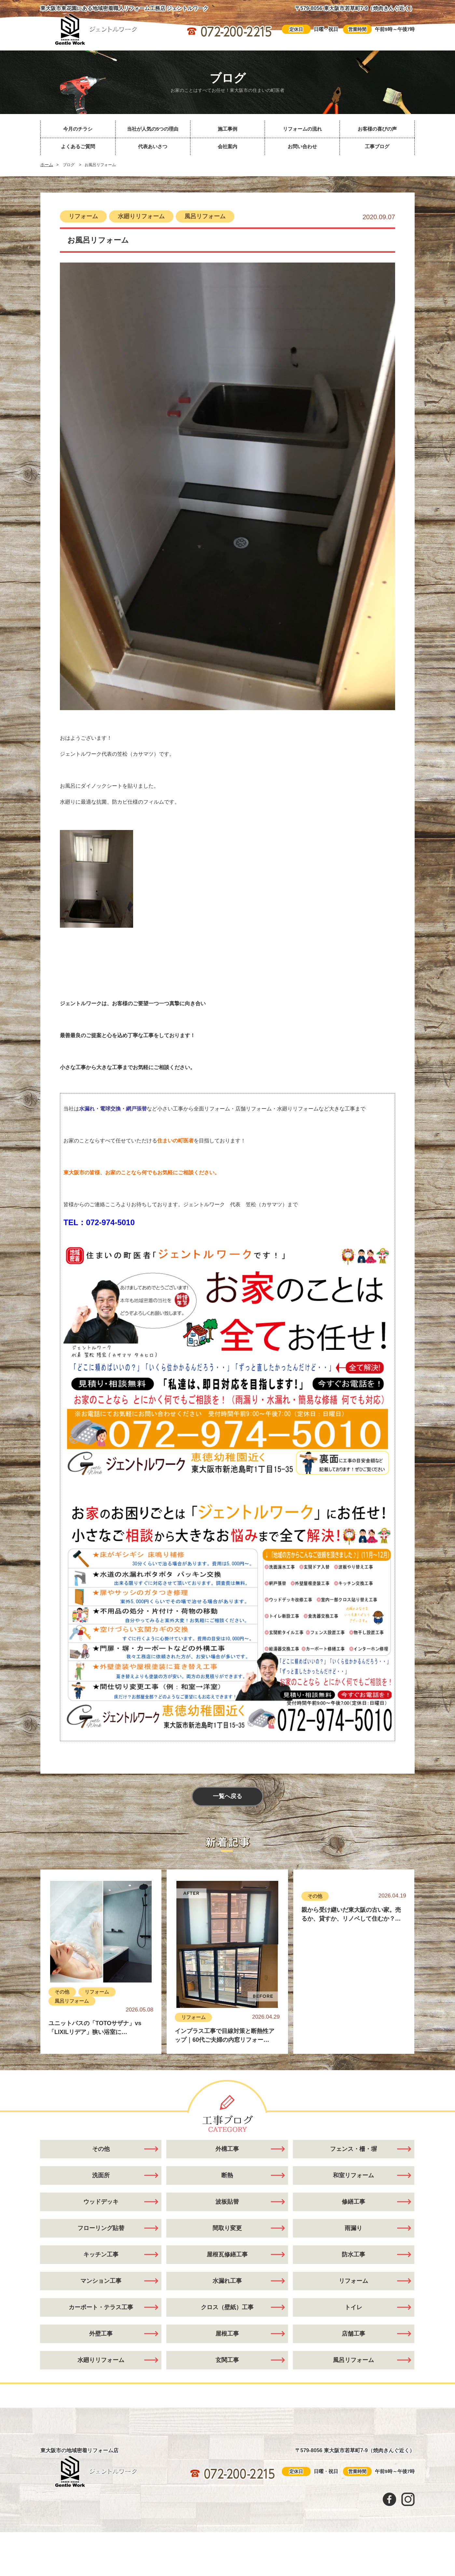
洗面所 (101, 2175)
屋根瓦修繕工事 (227, 2255)
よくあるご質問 (78, 146)
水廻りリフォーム (141, 216)
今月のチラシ (77, 129)
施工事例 (227, 129)
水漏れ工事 (227, 2281)
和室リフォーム (353, 2175)
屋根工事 (227, 2334)
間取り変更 (227, 2228)
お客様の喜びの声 (377, 129)
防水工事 (353, 2255)
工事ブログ (377, 146)
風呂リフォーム (205, 216)
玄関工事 (227, 2360)
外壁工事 (101, 2334)
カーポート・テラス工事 (101, 2307)
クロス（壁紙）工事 (227, 2307)
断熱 (227, 2175)
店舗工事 (353, 2334)
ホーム (46, 164)
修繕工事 (353, 2202)
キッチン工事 (100, 2255)
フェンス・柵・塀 (353, 2149)
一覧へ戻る (227, 1797)
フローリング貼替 (100, 2228)
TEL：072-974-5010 (99, 1222)
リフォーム (83, 216)
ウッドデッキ (100, 2202)
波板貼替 (227, 2202)
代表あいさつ (152, 146)
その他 (62, 1992)
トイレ (353, 2307)
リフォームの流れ (302, 129)
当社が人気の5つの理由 (152, 129)
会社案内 (227, 146)
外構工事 (227, 2149)
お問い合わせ (302, 146)
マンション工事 (100, 2281)
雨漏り (353, 2228)
